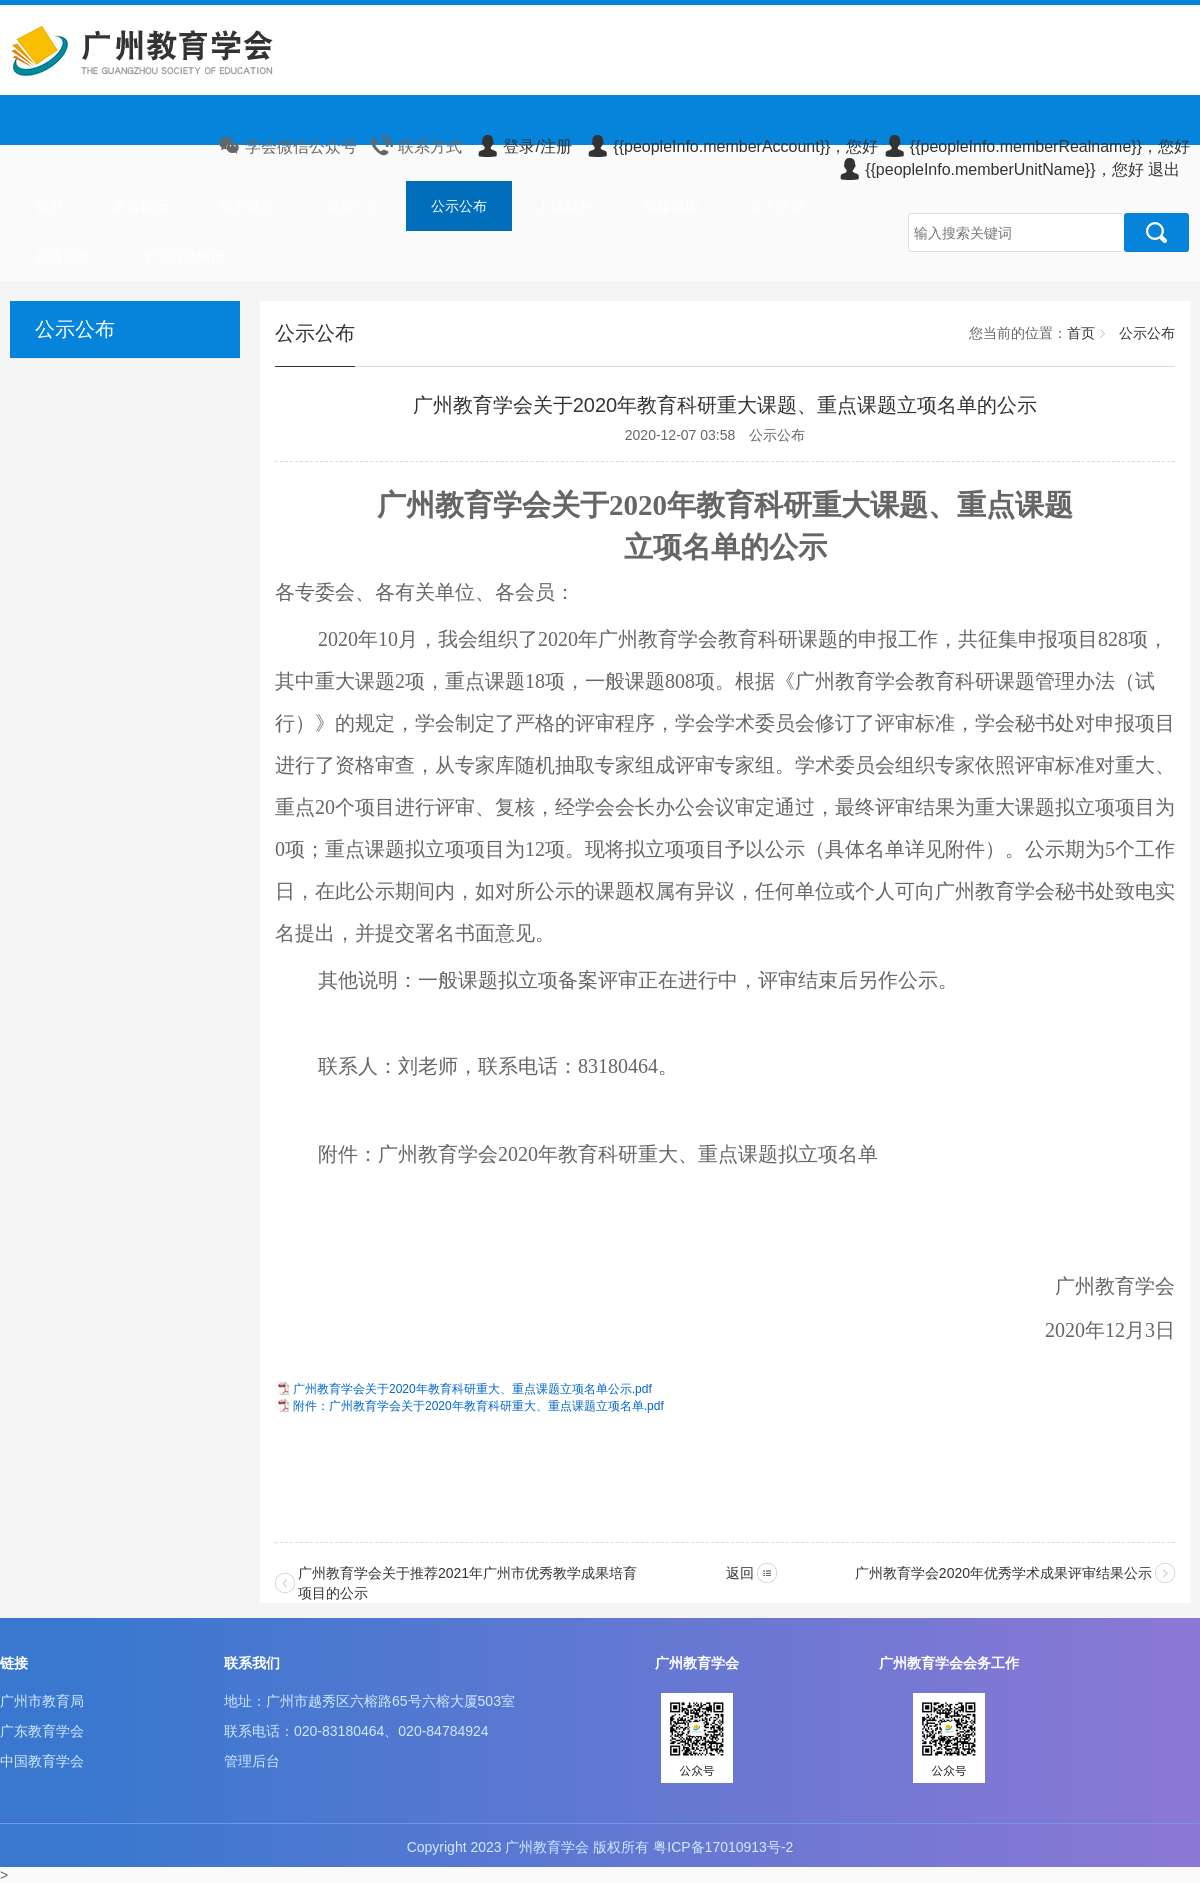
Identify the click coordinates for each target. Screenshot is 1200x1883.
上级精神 (565, 206)
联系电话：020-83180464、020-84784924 (356, 1731)
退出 (1164, 169)
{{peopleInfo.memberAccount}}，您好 (732, 146)
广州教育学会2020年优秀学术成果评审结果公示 (1003, 1573)
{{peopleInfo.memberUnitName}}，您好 (990, 169)
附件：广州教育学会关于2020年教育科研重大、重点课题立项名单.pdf (478, 1406)
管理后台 (252, 1761)
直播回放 (63, 256)
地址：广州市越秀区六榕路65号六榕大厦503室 (369, 1701)
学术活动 (777, 206)
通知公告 (353, 206)
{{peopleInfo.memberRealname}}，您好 (1036, 146)
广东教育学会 (42, 1731)
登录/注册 (523, 146)
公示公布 (459, 206)
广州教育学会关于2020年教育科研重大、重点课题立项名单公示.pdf (472, 1389)
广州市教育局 (42, 1701)
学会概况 (141, 206)
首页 (49, 206)
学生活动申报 (183, 256)
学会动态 (247, 206)
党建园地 (671, 206)
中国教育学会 (42, 1761)
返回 (740, 1573)
